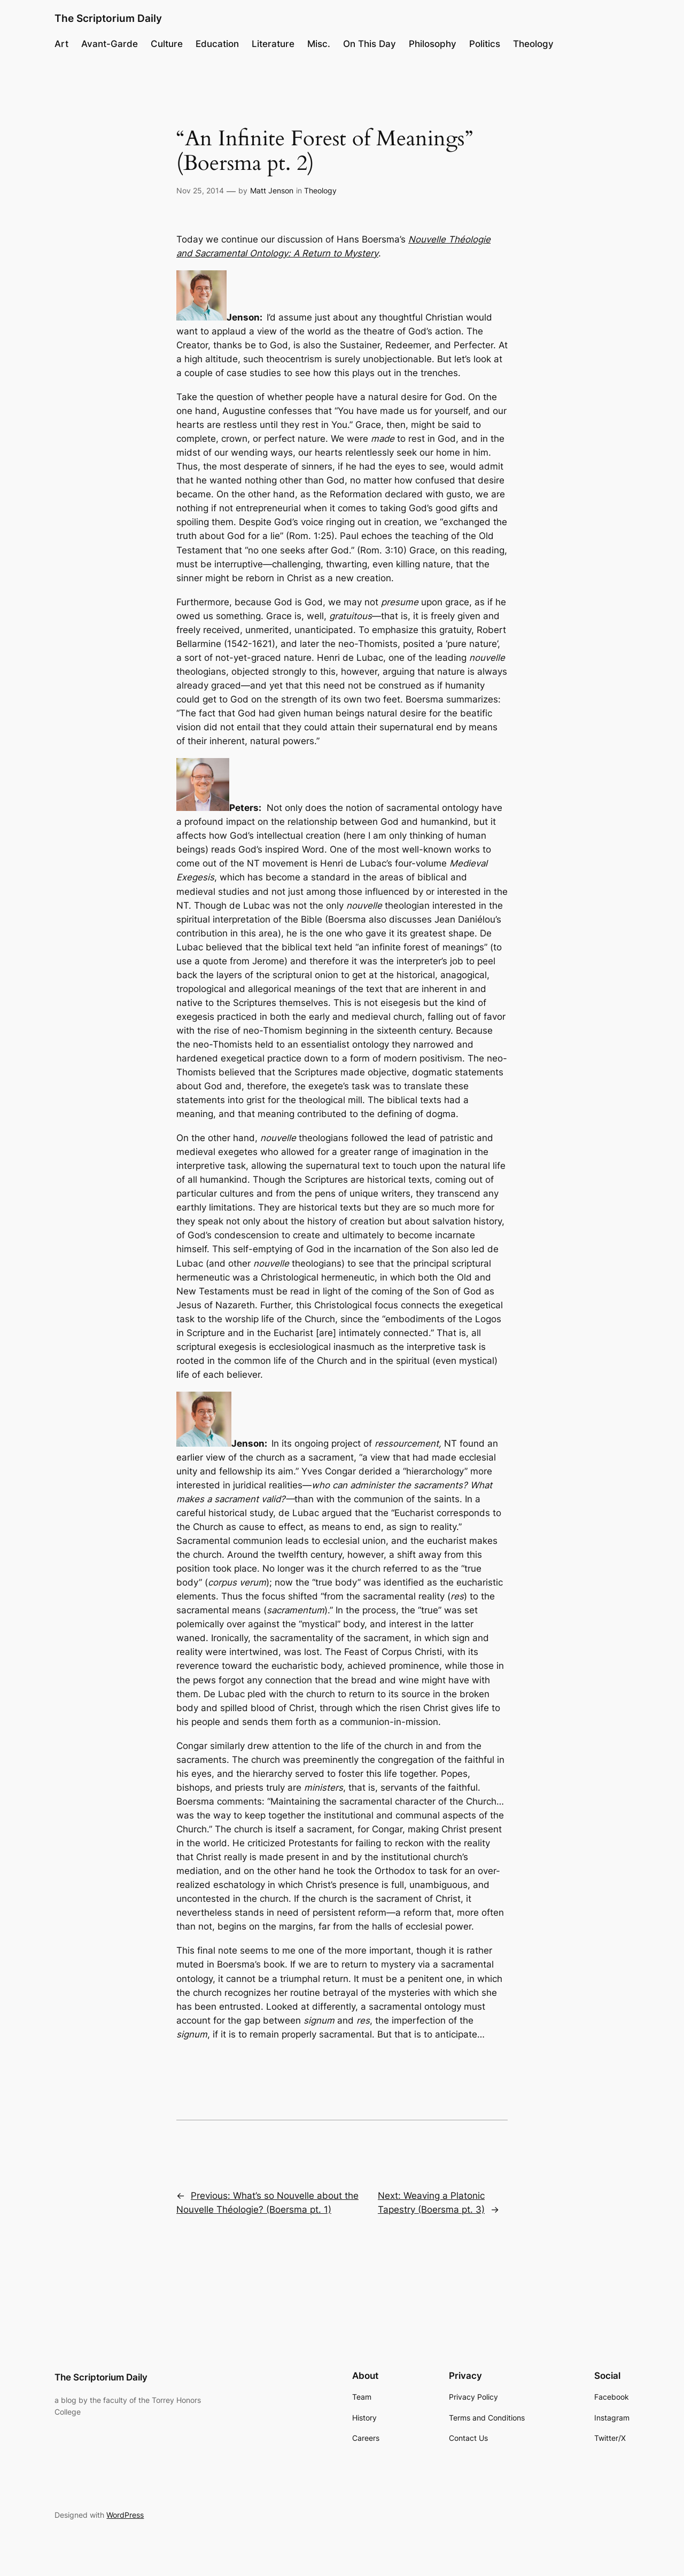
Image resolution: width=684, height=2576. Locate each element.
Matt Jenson (271, 190)
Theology (320, 190)
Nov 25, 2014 (200, 190)
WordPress (125, 2514)
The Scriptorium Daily (108, 18)
